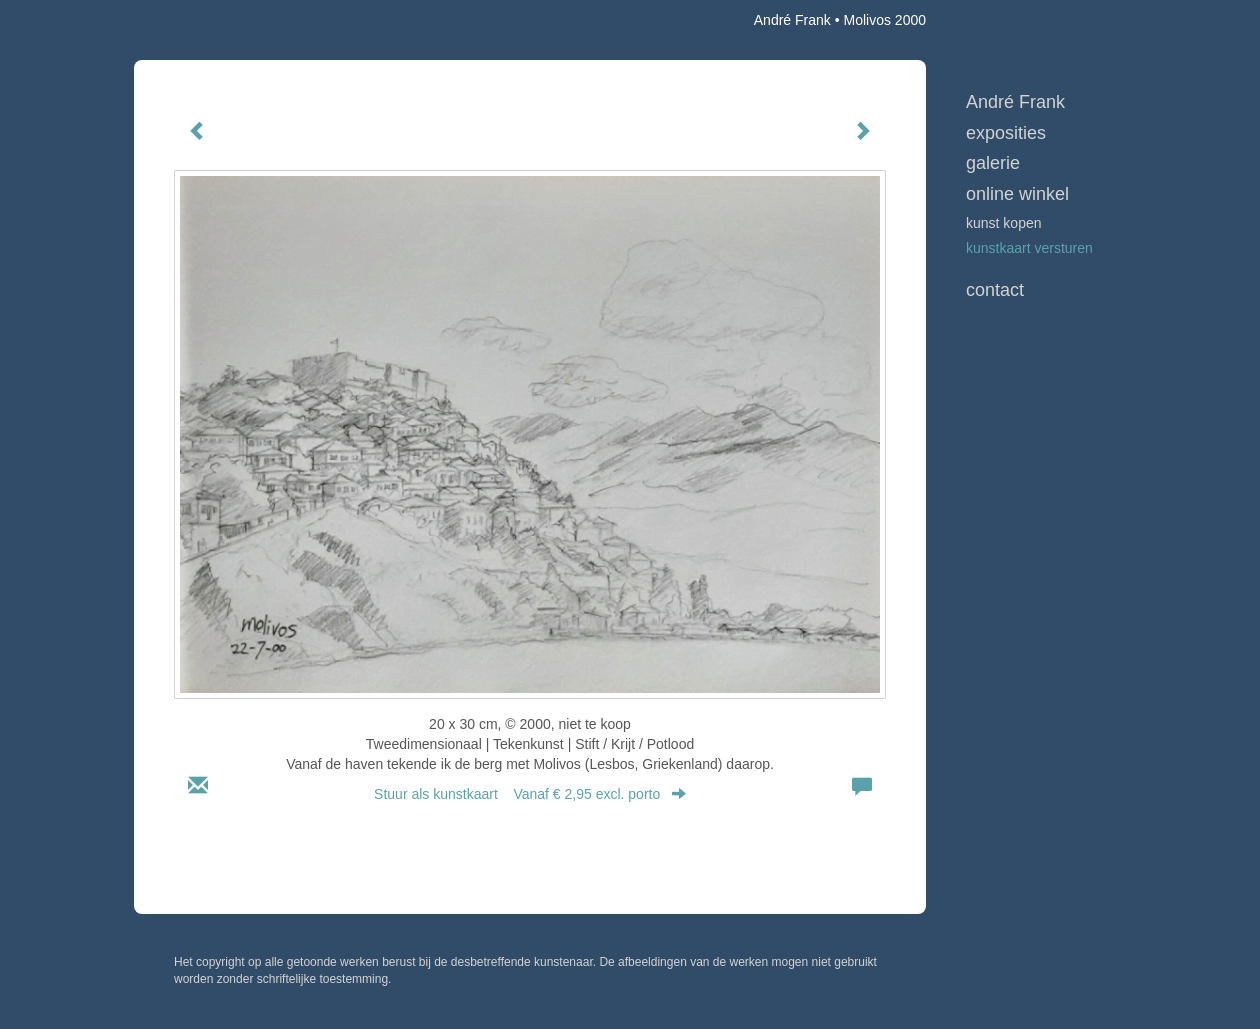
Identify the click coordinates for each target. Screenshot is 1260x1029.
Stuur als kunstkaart (530, 794)
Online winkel (1017, 194)
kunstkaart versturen (1029, 248)
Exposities (1006, 133)
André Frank (792, 20)
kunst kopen (1004, 223)
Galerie (993, 163)
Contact (995, 290)
